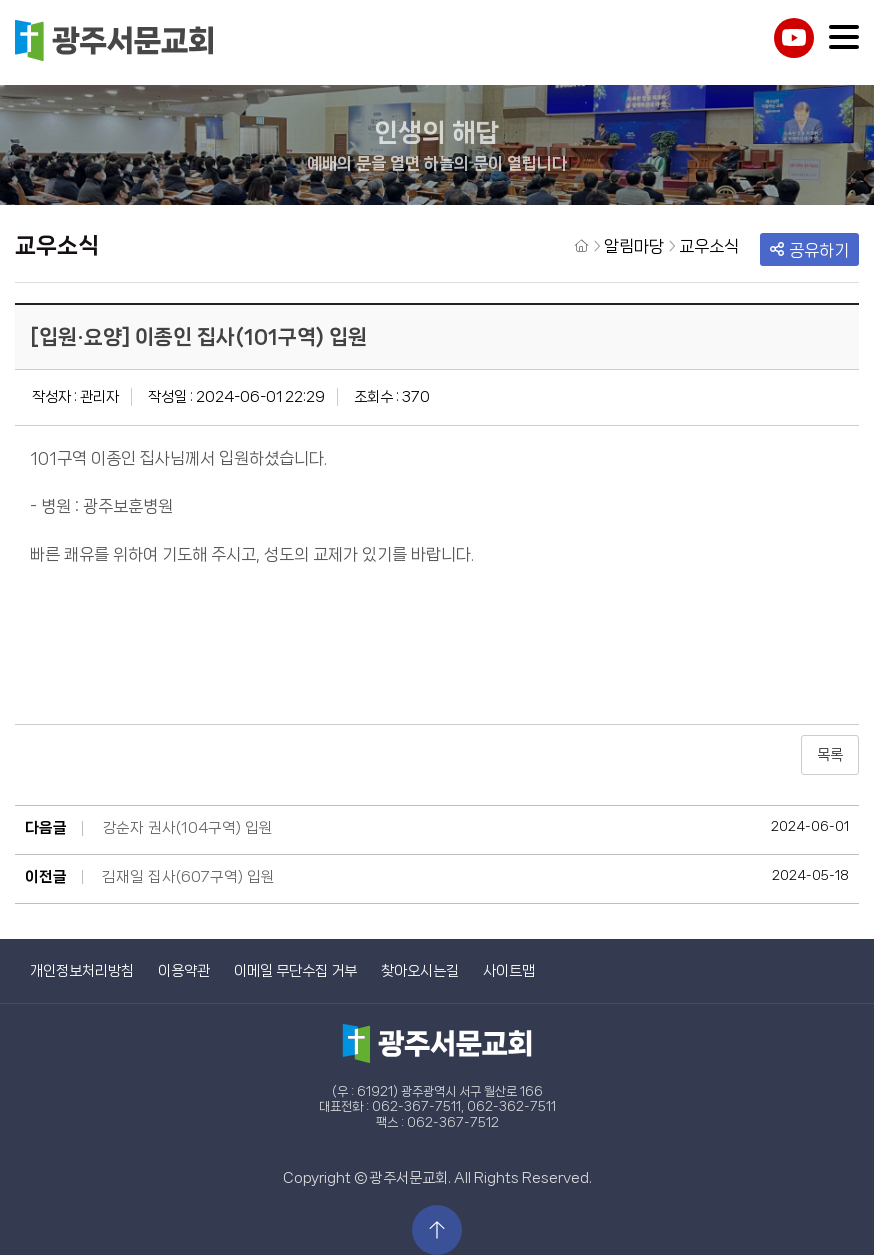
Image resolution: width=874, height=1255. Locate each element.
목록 (830, 755)
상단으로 (437, 1230)
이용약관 (184, 971)
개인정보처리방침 (82, 971)
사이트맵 (509, 971)
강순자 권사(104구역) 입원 (187, 828)
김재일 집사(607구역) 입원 (188, 877)
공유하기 (809, 250)
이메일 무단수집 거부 (295, 971)
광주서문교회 (115, 42)
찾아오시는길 (420, 971)
